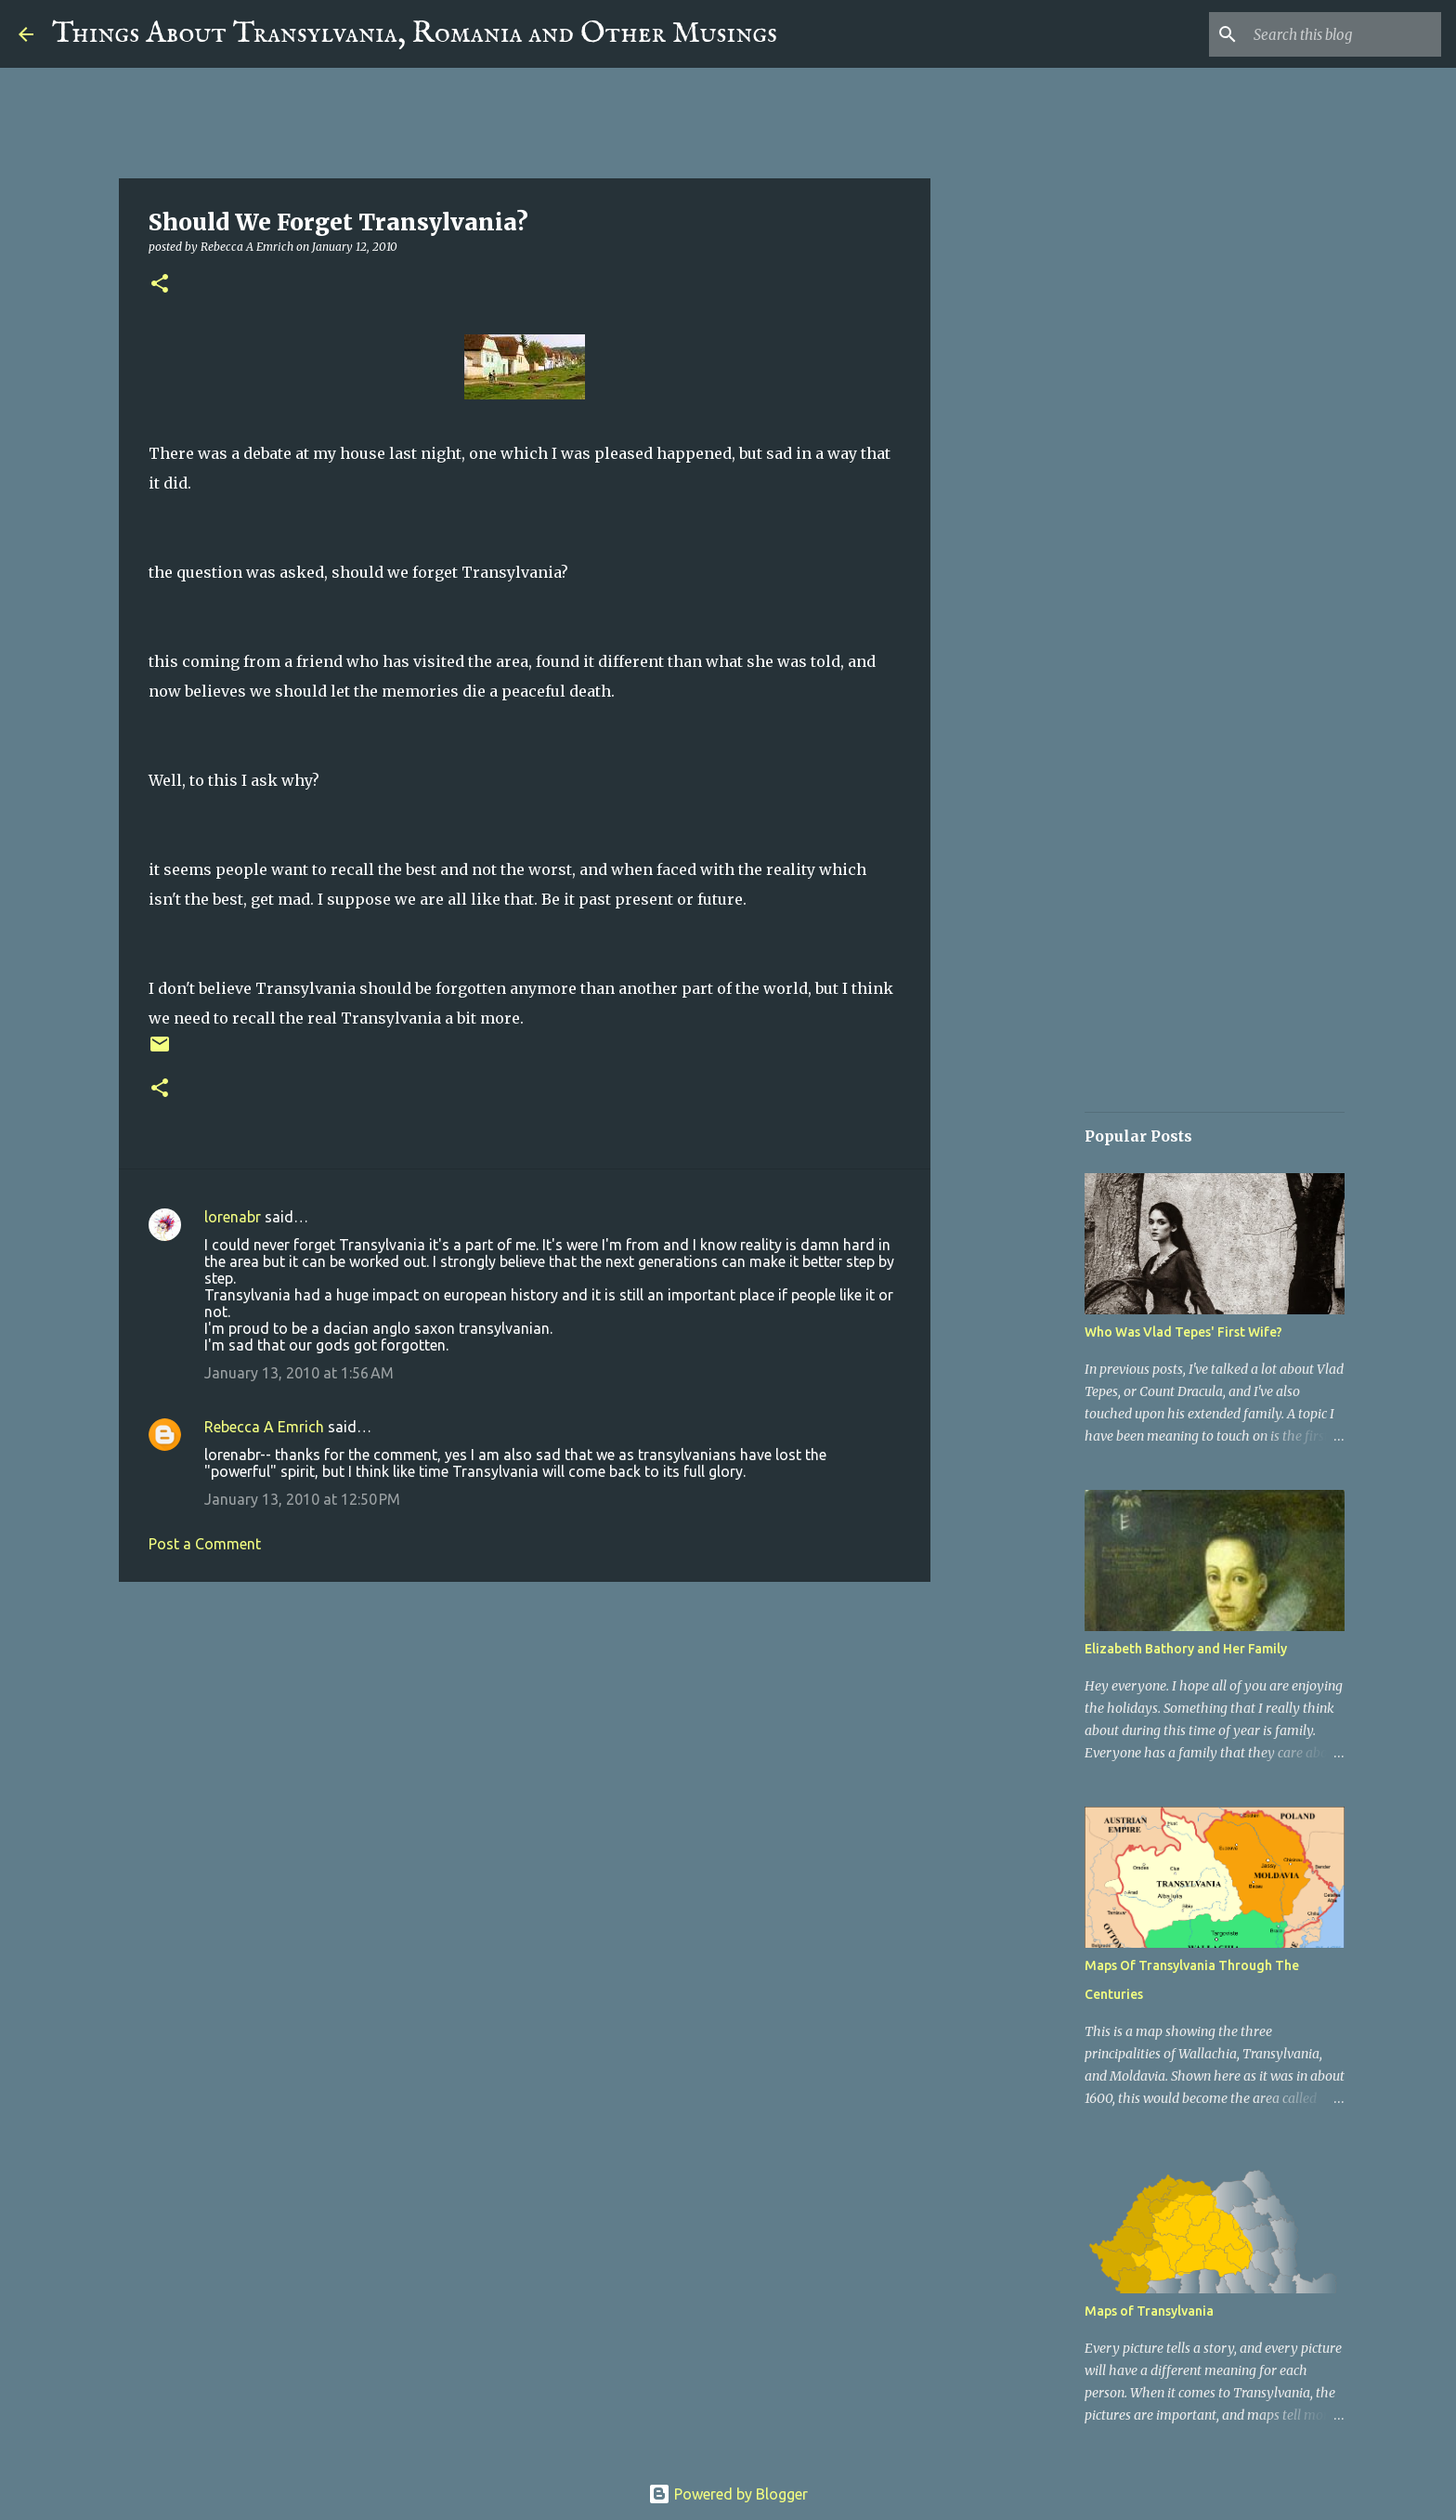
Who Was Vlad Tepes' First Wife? (1183, 1332)
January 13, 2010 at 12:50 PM (302, 1499)
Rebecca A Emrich (264, 1426)
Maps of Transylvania (1149, 2311)
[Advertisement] (524, 1740)
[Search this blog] (1343, 34)
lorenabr (232, 1216)
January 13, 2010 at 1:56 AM (299, 1372)
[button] (160, 284)
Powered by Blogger (728, 2494)
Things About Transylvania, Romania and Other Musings (414, 34)
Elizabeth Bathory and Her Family (1186, 1648)
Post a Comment (205, 1543)
